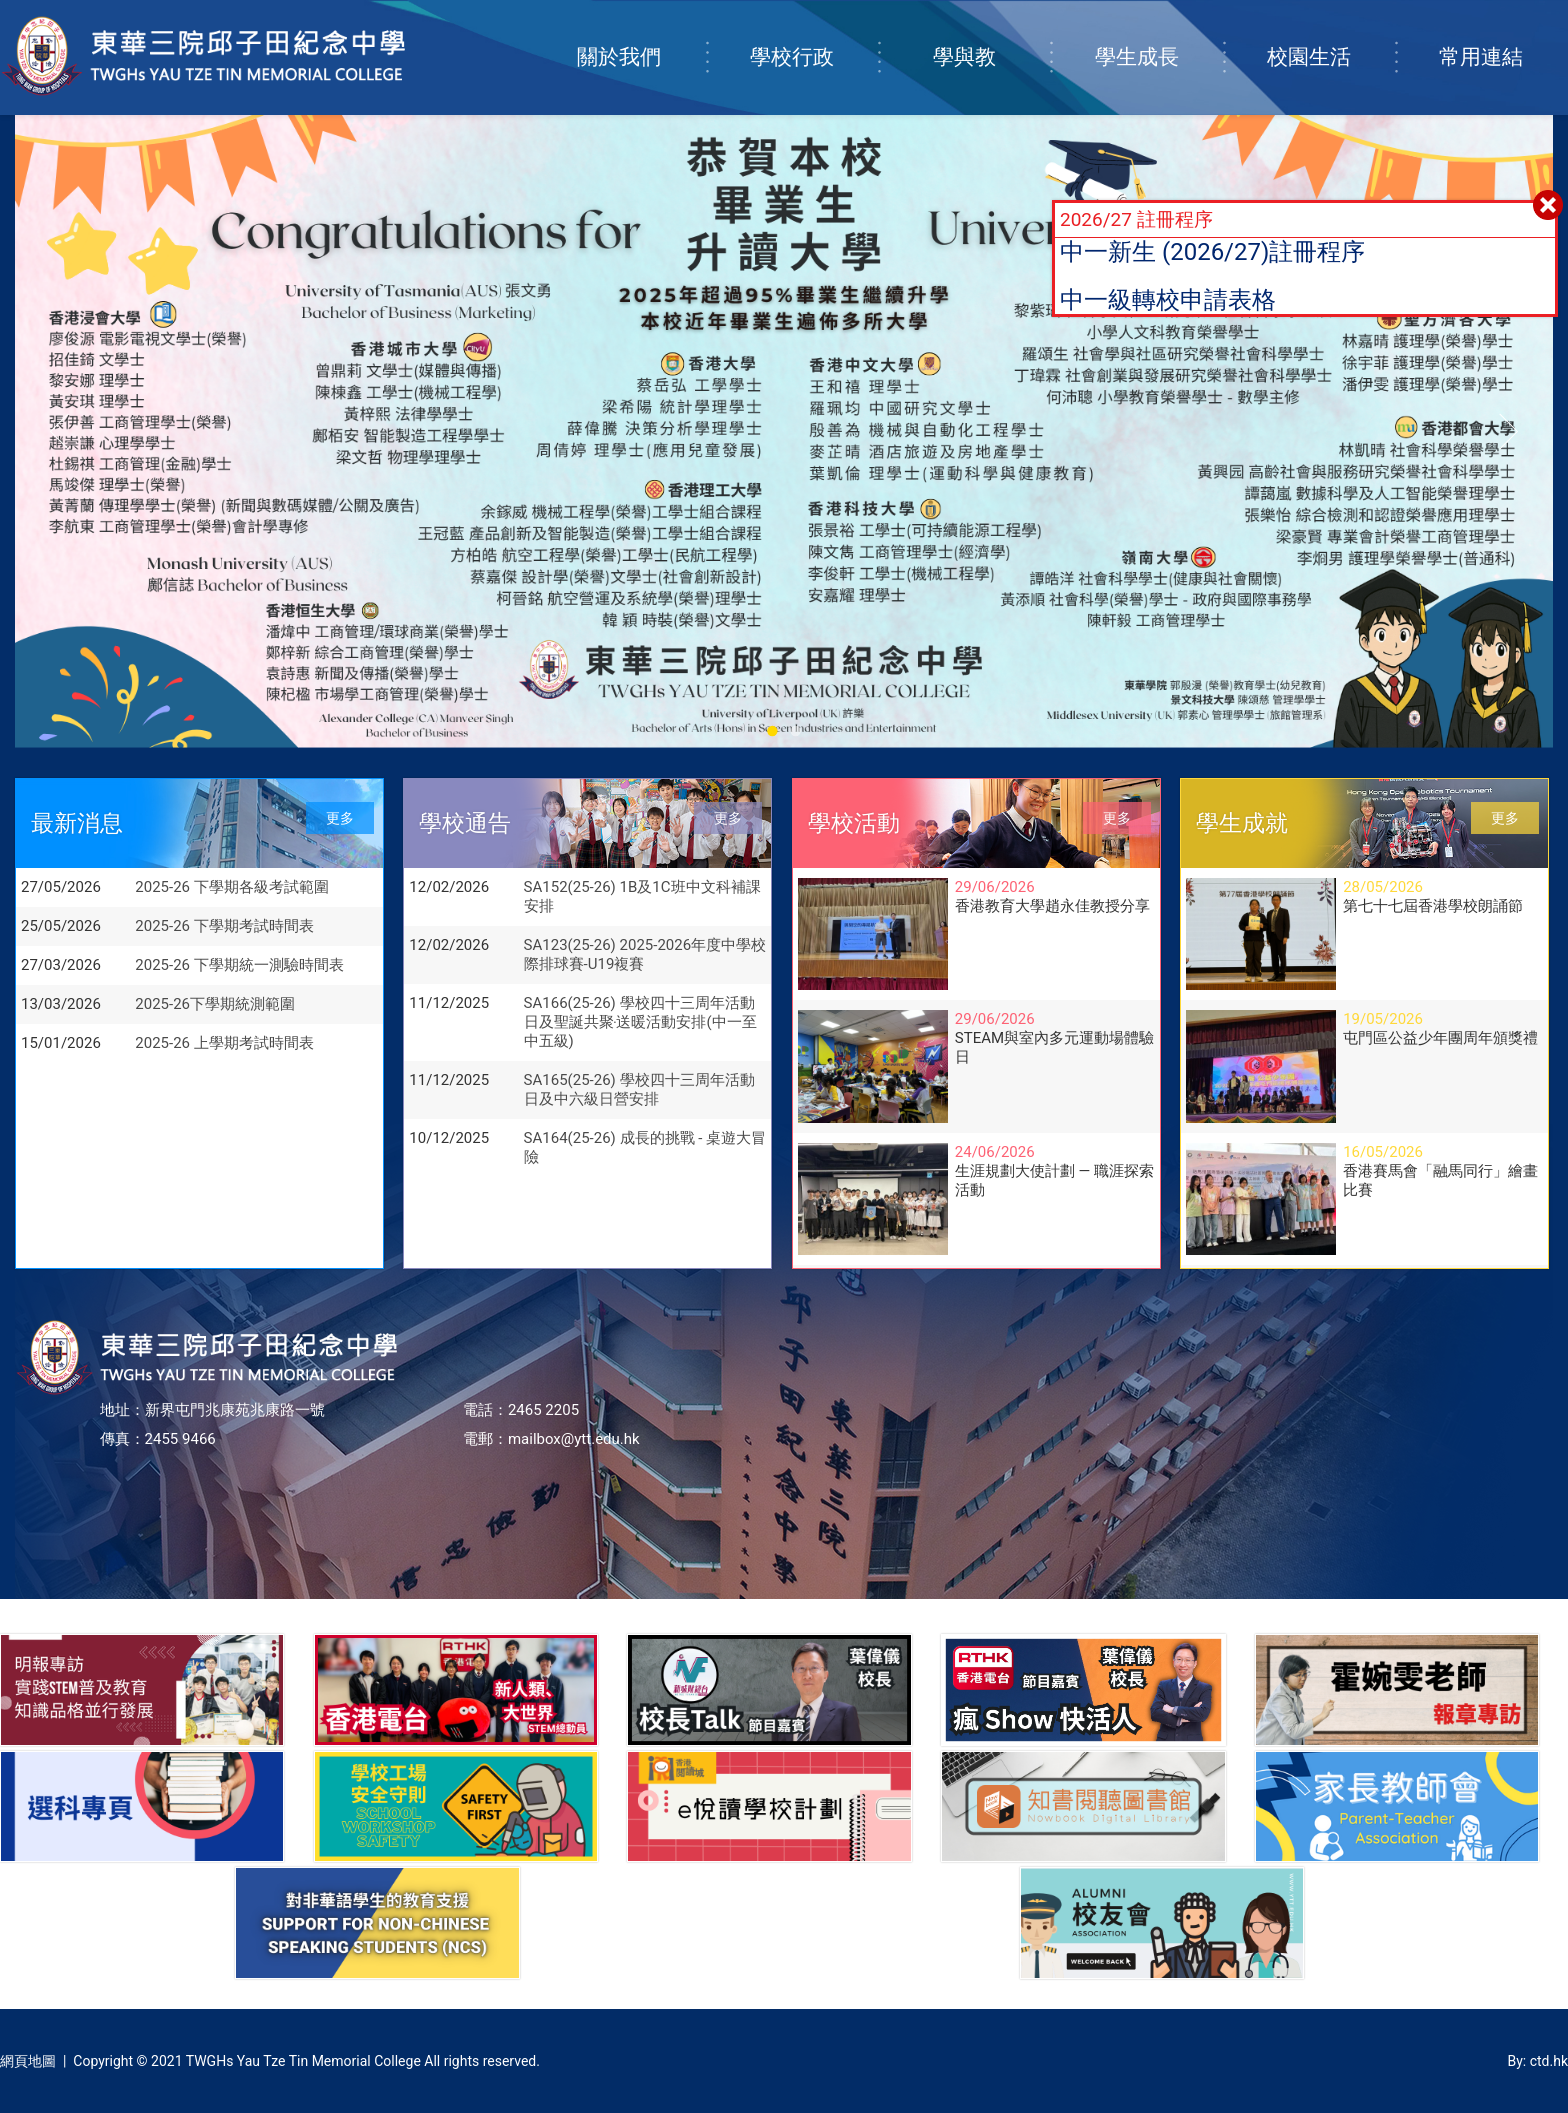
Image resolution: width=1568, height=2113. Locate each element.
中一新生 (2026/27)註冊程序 (1212, 252)
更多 (340, 818)
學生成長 (1159, 37)
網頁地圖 (28, 2061)
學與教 (992, 37)
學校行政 (814, 37)
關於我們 (641, 37)
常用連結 (1503, 37)
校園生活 (1331, 37)
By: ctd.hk (1537, 2061)
